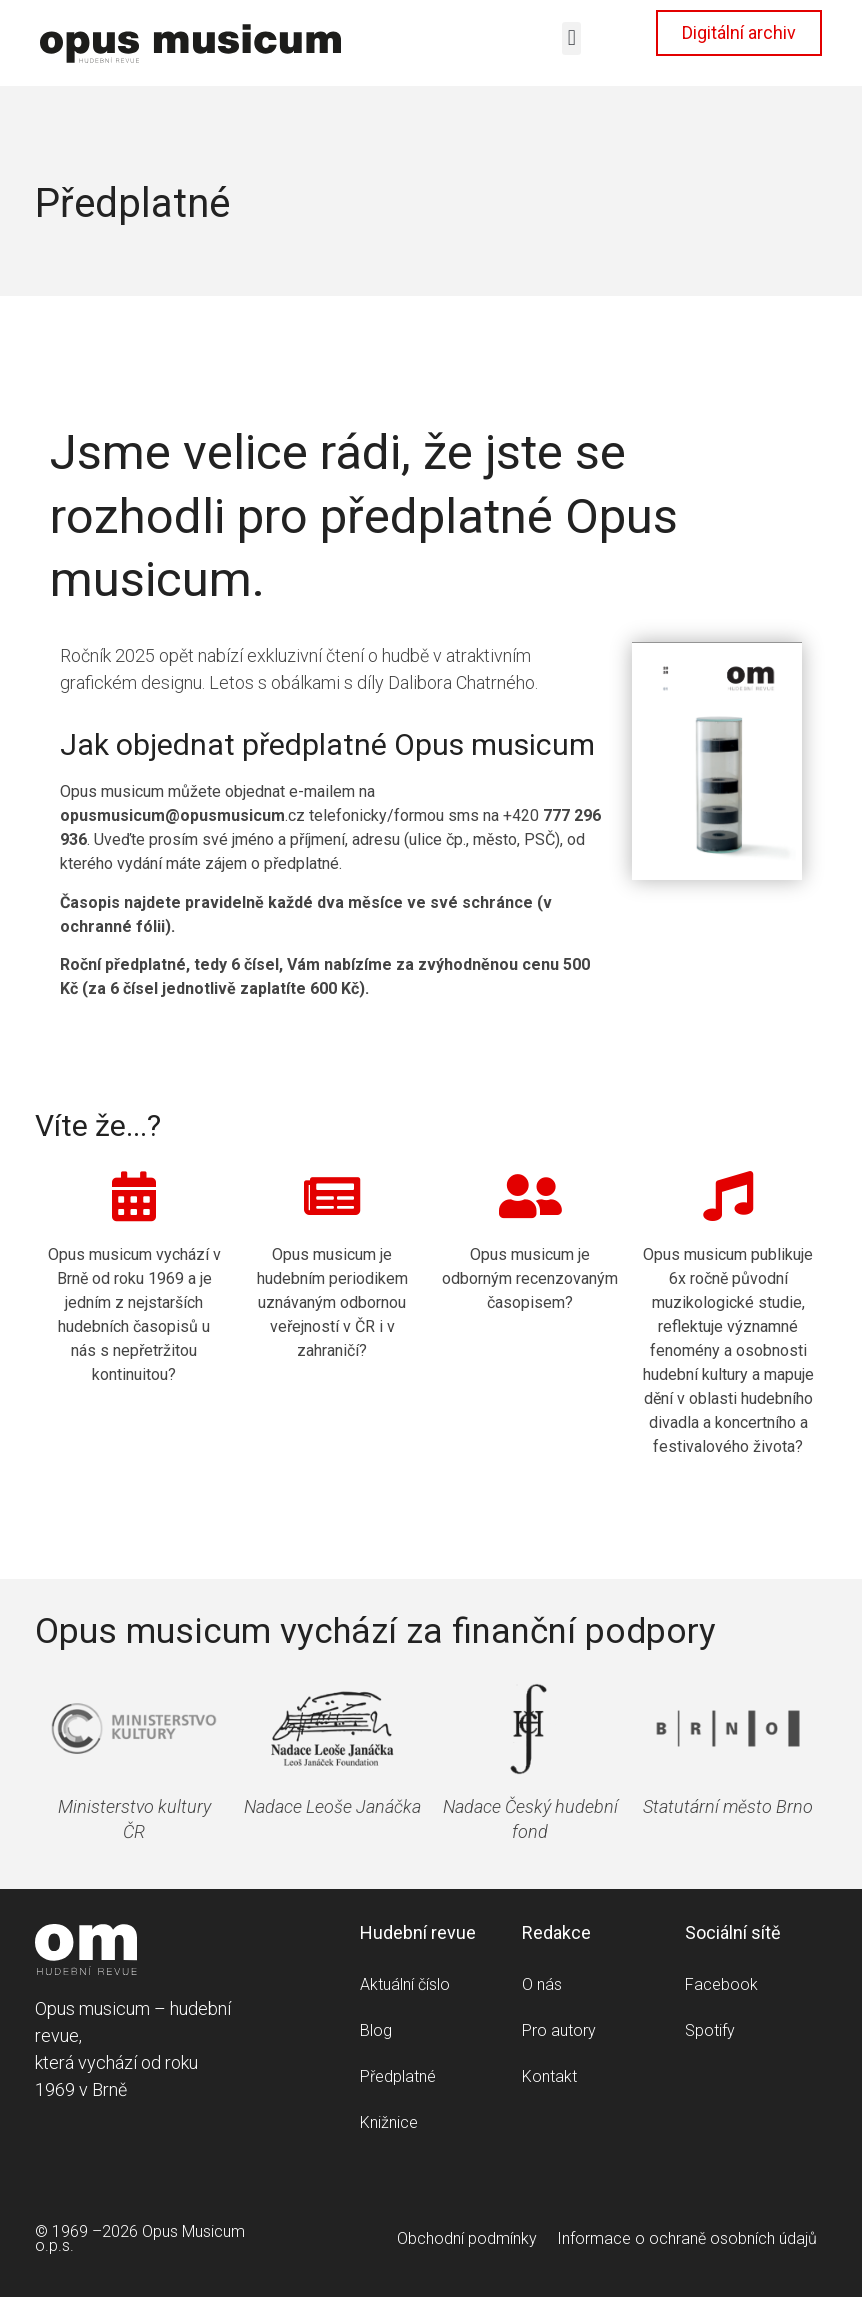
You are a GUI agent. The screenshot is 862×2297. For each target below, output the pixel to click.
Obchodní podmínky (467, 2238)
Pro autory (559, 2030)
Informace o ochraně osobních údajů (687, 2238)
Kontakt (549, 2076)
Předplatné (398, 2076)
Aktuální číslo (405, 1984)
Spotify (710, 2030)
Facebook (721, 1984)
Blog (376, 2030)
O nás (542, 1984)
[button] (571, 38)
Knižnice (389, 2122)
